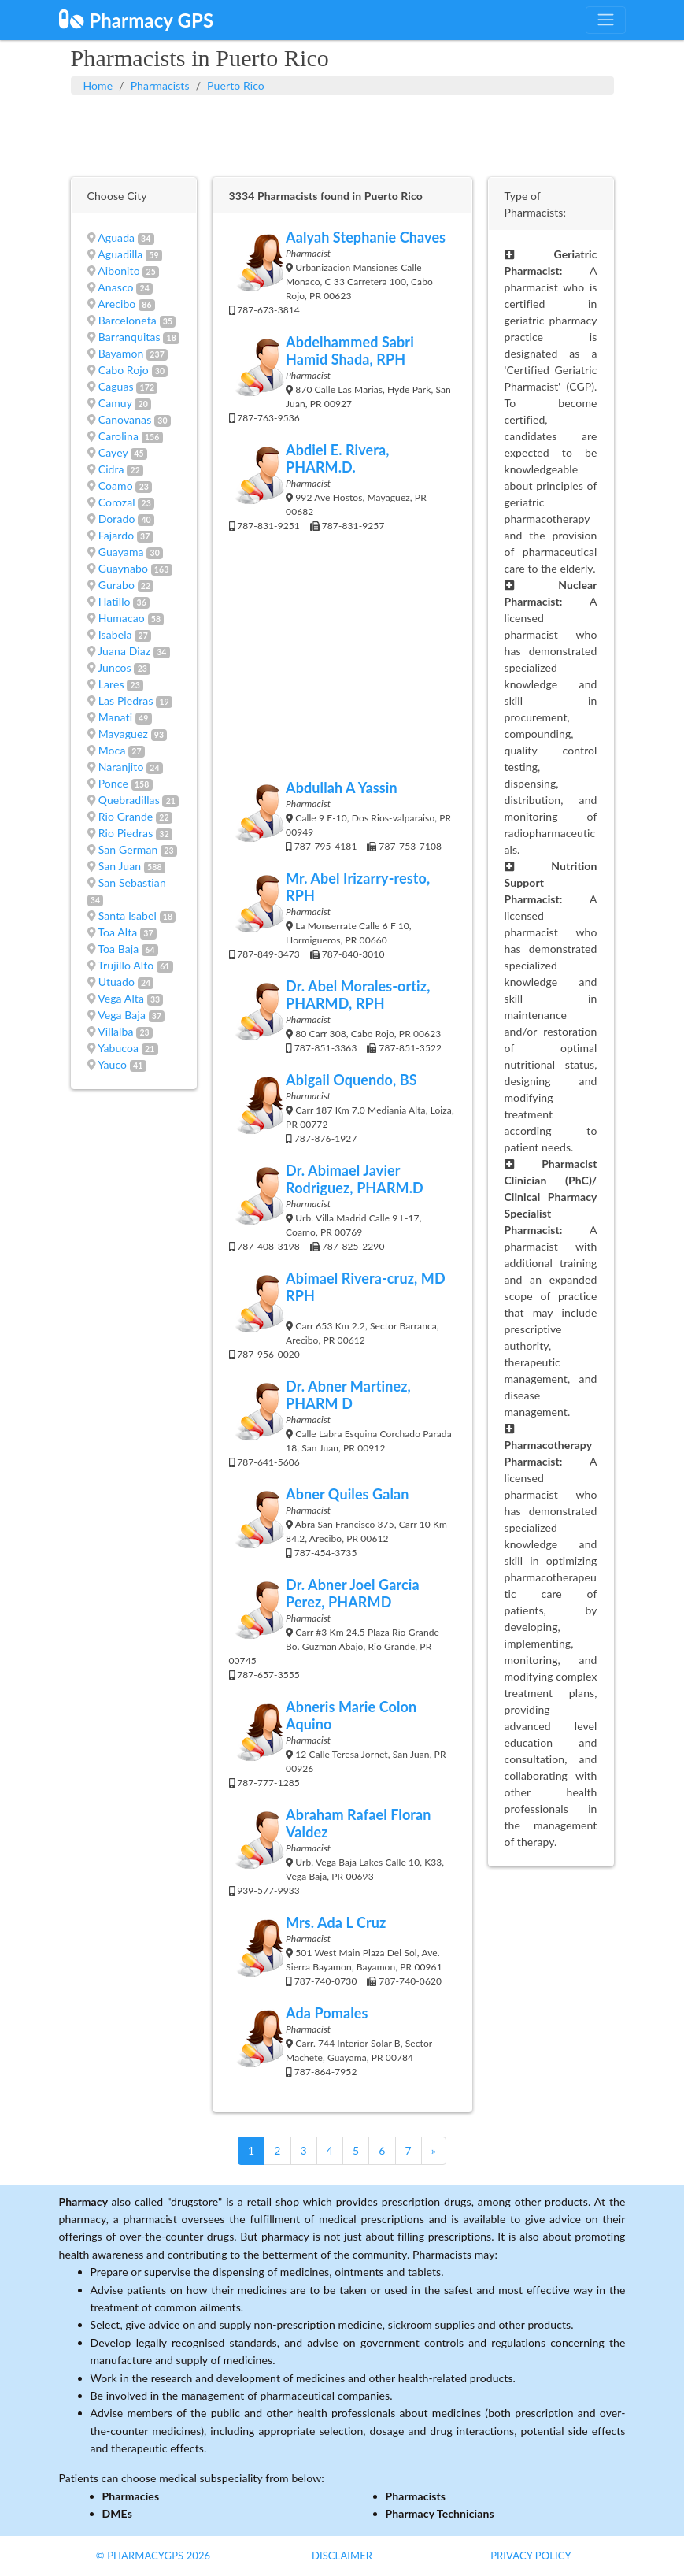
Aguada (116, 237)
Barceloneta (127, 320)
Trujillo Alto (125, 965)
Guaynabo (123, 568)
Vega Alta (121, 998)
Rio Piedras (125, 833)
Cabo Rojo (123, 369)
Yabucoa (118, 1047)
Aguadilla (120, 254)
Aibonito (118, 270)
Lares (111, 684)
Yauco (112, 1064)
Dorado (116, 518)
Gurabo (116, 584)
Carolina (118, 436)
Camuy (115, 403)
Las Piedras (125, 700)
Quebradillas (129, 799)
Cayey (113, 452)
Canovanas (125, 419)
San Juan (120, 866)
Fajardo (116, 535)
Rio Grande (125, 816)
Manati (115, 717)
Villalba (115, 1031)
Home (98, 85)
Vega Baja (122, 1014)
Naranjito (121, 766)
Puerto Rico (235, 85)
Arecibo (116, 303)
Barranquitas (129, 336)
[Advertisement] (342, 133)
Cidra (111, 469)
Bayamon (121, 353)
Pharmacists (160, 85)
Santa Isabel (127, 915)
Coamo (115, 485)
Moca (112, 750)
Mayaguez (123, 733)
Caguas (116, 386)
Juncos (114, 667)
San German (128, 849)
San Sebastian (132, 882)
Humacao (121, 618)
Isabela (115, 634)
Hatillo (114, 601)
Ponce (113, 783)
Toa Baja (118, 948)
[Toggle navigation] (605, 19)
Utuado (116, 981)
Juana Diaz (124, 651)
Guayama (121, 551)
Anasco (115, 287)
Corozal (116, 502)
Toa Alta (117, 932)
